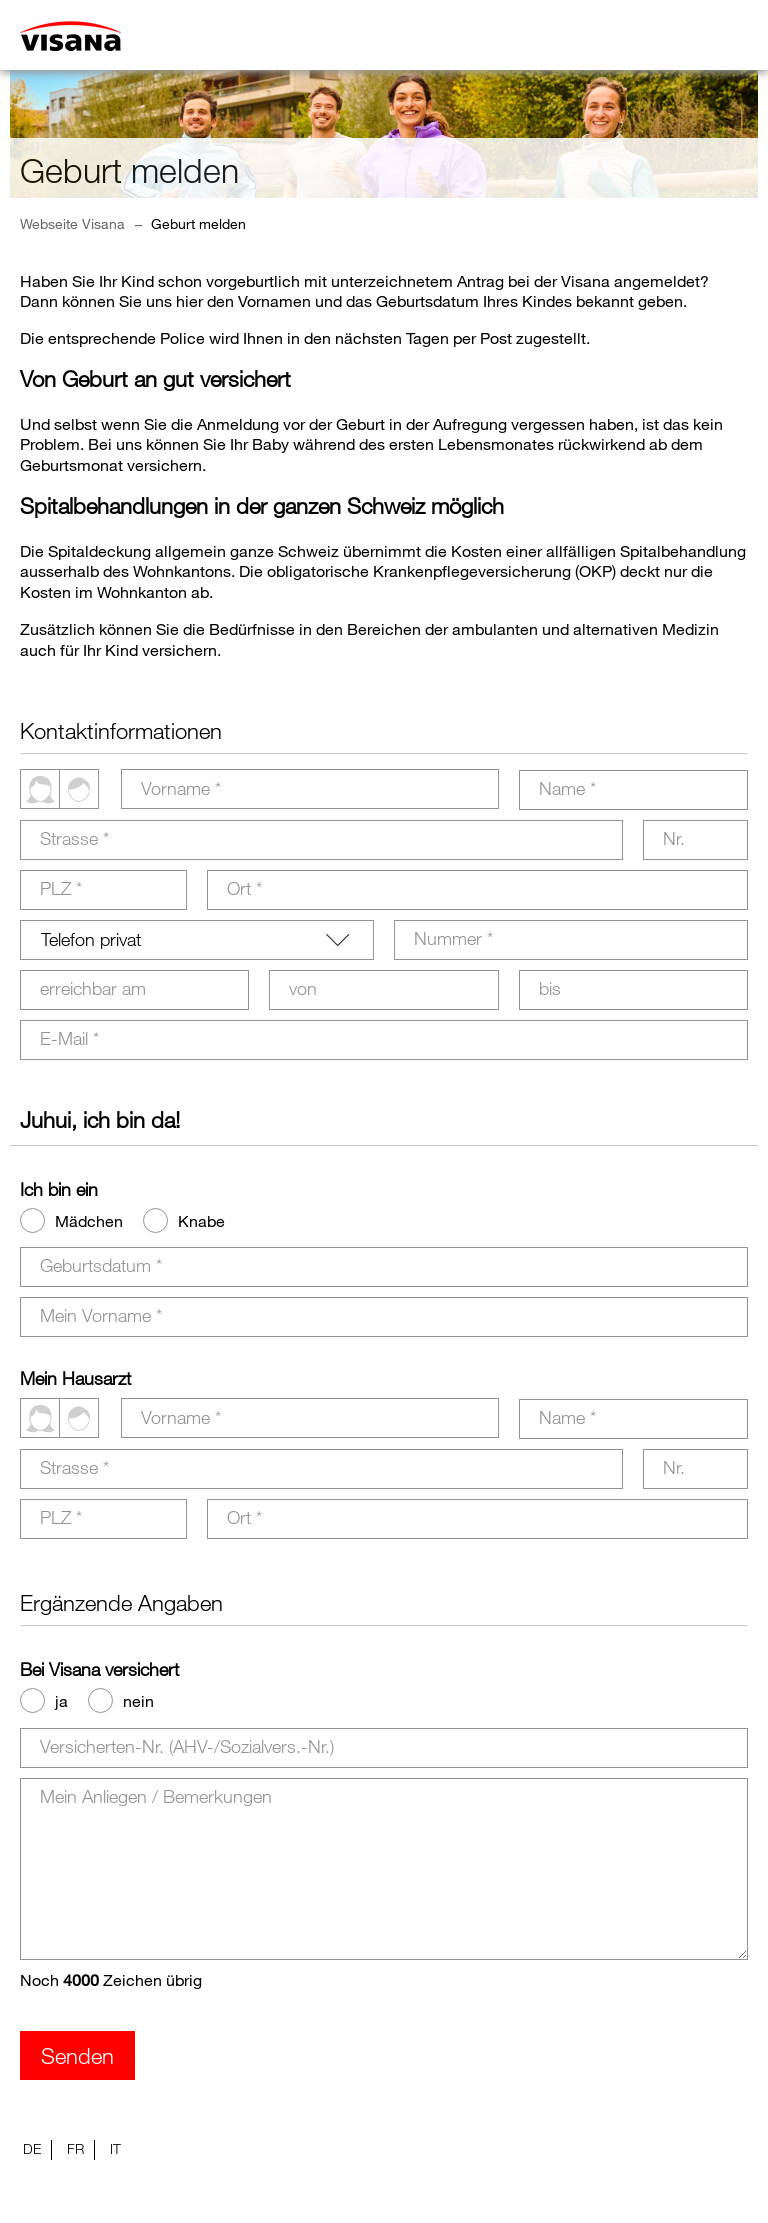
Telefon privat (91, 939)
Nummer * (453, 938)
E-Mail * (69, 1038)
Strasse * (74, 838)
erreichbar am (93, 988)
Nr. (674, 838)
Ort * (244, 888)
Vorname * (181, 788)
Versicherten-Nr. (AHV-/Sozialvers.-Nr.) (187, 1746)
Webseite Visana (72, 223)
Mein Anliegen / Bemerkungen (156, 1796)
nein (138, 1700)
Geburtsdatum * (101, 1265)
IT (115, 2148)
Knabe (201, 1220)
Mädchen (89, 1220)
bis (550, 988)
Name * (567, 788)
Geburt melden (198, 223)
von (303, 988)
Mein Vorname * (101, 1315)
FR (75, 2148)
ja (61, 1700)
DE (32, 2148)
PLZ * (61, 888)
